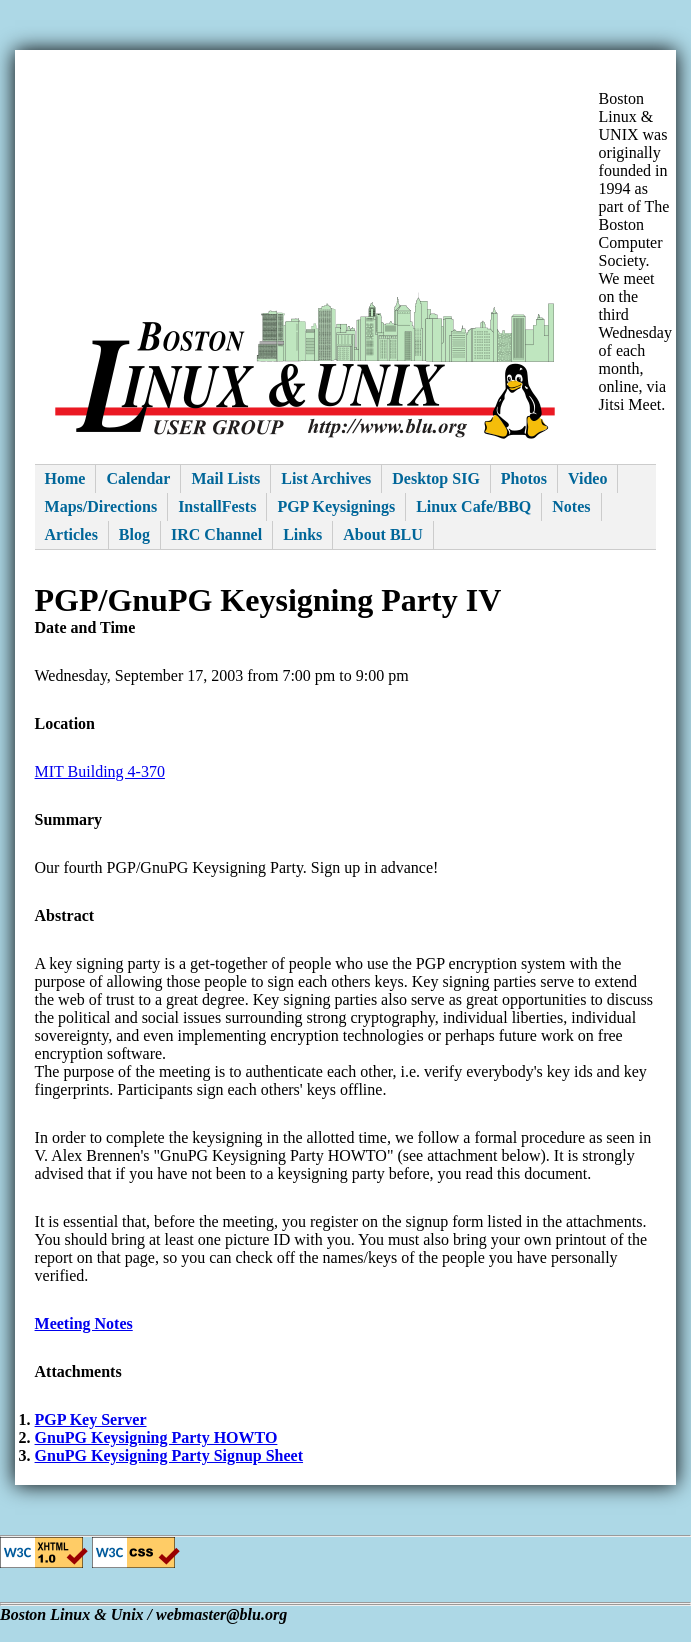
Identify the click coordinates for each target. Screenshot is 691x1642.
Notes (571, 506)
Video (587, 478)
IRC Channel (216, 534)
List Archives (326, 478)
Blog (134, 534)
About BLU (383, 534)
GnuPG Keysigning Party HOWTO (156, 1437)
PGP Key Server (91, 1419)
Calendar (138, 478)
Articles (71, 534)
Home (65, 478)
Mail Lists (225, 478)
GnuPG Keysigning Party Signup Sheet (169, 1455)
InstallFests (217, 506)
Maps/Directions (101, 506)
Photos (524, 478)
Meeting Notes (84, 1323)
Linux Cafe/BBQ (473, 506)
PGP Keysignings (336, 506)
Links (302, 534)
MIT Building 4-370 (100, 771)
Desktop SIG (436, 478)
